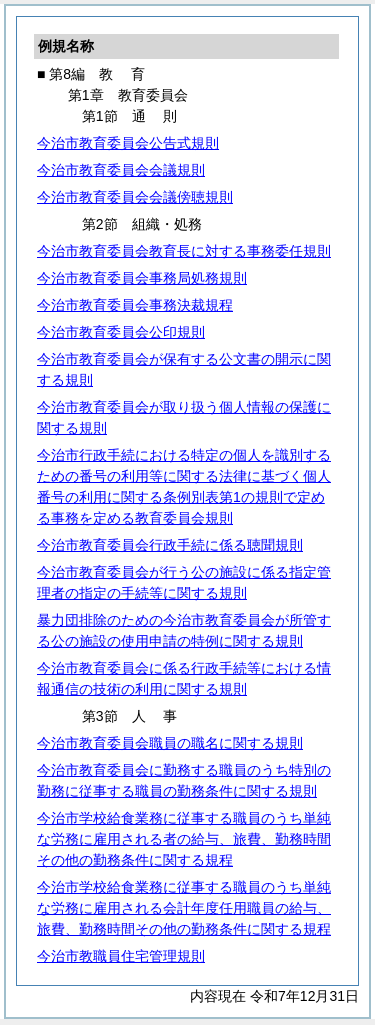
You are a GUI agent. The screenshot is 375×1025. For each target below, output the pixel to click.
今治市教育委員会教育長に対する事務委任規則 (184, 251)
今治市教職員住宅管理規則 (121, 956)
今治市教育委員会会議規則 (121, 170)
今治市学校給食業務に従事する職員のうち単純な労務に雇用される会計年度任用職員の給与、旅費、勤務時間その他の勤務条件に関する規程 (184, 908)
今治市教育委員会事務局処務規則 (142, 278)
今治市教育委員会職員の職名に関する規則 (170, 743)
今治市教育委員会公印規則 (121, 332)
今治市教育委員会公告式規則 (128, 143)
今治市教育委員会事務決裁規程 (135, 305)
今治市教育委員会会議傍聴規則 (135, 197)
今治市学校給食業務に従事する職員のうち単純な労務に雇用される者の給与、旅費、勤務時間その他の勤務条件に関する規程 (184, 839)
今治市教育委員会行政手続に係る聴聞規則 (170, 545)
